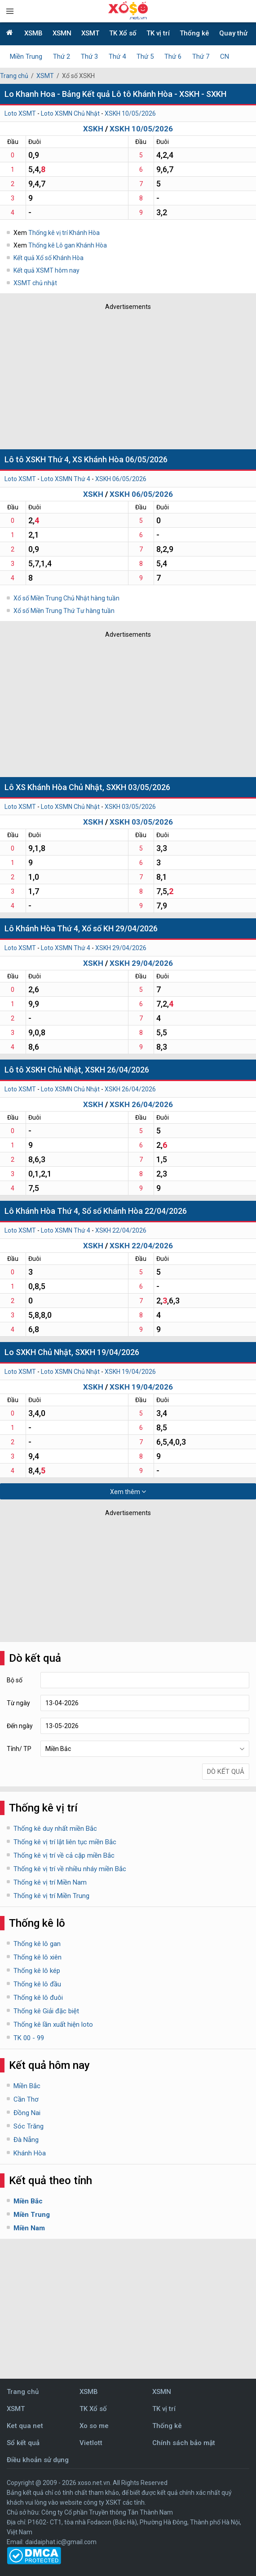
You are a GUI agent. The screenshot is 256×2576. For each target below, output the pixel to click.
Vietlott (90, 2443)
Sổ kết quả (23, 2443)
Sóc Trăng (28, 2126)
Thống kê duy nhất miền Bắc (55, 1828)
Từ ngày (18, 1703)
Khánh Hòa (29, 2153)
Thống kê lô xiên (37, 1957)
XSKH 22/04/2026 (120, 1230)
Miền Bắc (26, 2086)
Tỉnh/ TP (19, 1748)
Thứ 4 (117, 56)
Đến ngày (20, 1725)
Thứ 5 (145, 56)
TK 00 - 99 (28, 2038)
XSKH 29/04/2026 (120, 947)
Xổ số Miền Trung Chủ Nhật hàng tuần (66, 598)
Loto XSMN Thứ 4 (65, 478)
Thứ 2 (61, 56)
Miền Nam (29, 2228)
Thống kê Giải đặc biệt (46, 2011)
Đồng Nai (26, 2113)
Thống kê (194, 33)
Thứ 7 (200, 56)
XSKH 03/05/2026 (130, 806)
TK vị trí (158, 33)
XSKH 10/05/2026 (130, 113)
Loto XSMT (20, 113)
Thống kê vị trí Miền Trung (51, 1896)
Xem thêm (128, 1491)
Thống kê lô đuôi (38, 1998)
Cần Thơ (26, 2099)
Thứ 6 (172, 56)
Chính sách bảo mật (183, 2443)
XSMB (33, 33)
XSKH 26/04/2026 (130, 1089)
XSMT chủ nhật (35, 283)
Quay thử (233, 33)
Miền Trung (26, 56)
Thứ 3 (89, 56)
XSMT (90, 33)
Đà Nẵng (26, 2140)
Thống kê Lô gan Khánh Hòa (67, 245)
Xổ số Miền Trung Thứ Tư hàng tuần (64, 610)
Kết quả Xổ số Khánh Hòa (48, 257)
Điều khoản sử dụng (38, 2460)
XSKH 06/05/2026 (120, 478)
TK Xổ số (123, 33)
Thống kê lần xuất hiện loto (53, 2024)
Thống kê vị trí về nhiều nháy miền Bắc (69, 1869)
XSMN (62, 33)
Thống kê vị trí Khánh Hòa (64, 232)
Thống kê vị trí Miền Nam (50, 1882)
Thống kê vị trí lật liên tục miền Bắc (64, 1842)
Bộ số (14, 1680)
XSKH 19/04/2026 (130, 1371)
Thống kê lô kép (36, 1971)
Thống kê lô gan (37, 1944)
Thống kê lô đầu (37, 1984)
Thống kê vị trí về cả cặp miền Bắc (64, 1855)
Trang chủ (14, 75)
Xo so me (94, 2426)
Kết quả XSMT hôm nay (46, 270)
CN (224, 56)
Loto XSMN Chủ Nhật (70, 113)
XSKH (93, 128)
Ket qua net (25, 2426)
